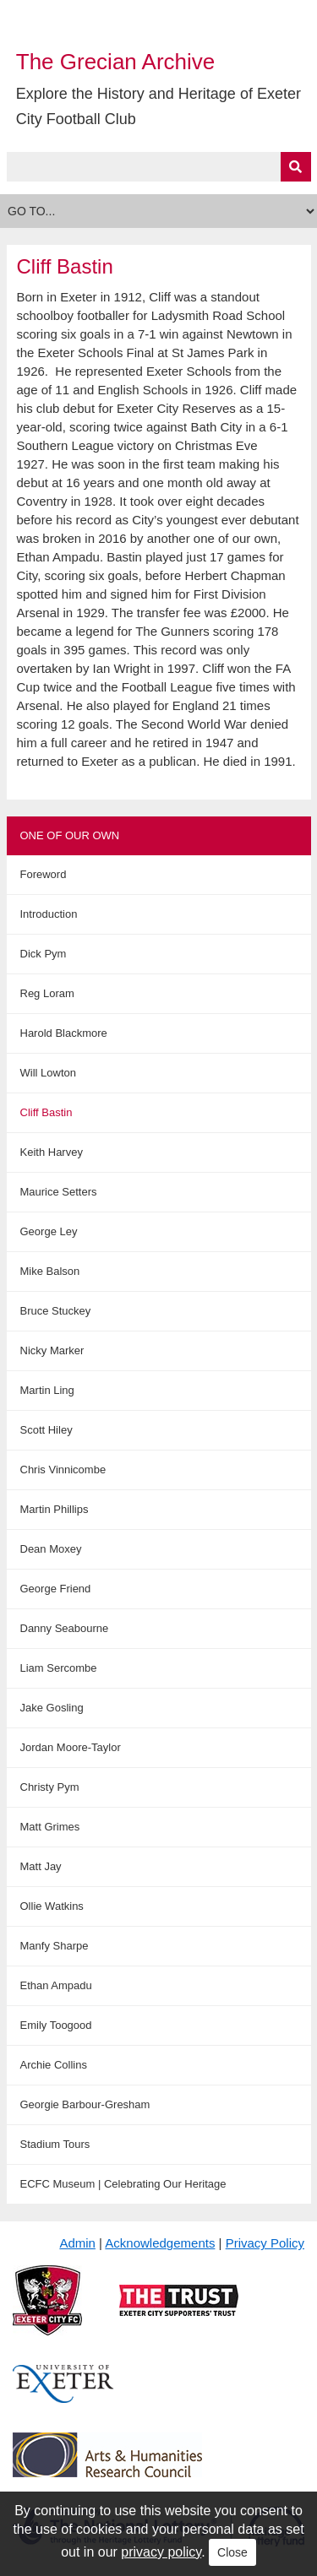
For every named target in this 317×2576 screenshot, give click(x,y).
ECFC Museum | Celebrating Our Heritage (123, 2183)
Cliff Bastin (46, 1112)
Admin (77, 2243)
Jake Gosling (52, 1707)
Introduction (49, 914)
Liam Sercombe (58, 1668)
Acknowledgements (160, 2243)
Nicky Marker (52, 1350)
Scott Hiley (46, 1430)
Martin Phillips (54, 1509)
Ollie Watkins (52, 1906)
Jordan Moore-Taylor (70, 1747)
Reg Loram (47, 993)
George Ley (49, 1231)
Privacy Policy (265, 2243)
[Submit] (296, 167)
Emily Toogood (56, 2025)
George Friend (55, 1588)
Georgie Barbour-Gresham (85, 2104)
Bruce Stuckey (55, 1310)
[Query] (159, 167)
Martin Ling (47, 1390)
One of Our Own (70, 835)
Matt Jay (41, 1866)
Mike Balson (50, 1271)
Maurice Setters (58, 1191)
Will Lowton (48, 1072)
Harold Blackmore (63, 1033)
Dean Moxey (51, 1549)
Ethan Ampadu (56, 1985)
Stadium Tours (55, 2144)
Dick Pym (43, 953)
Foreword (43, 874)
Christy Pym (49, 1787)
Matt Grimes (50, 1826)
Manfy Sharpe (54, 1945)
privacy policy (161, 2552)
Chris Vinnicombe (63, 1469)
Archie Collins (53, 2064)
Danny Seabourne (64, 1628)
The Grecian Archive (116, 61)
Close (232, 2552)
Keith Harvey (51, 1152)
